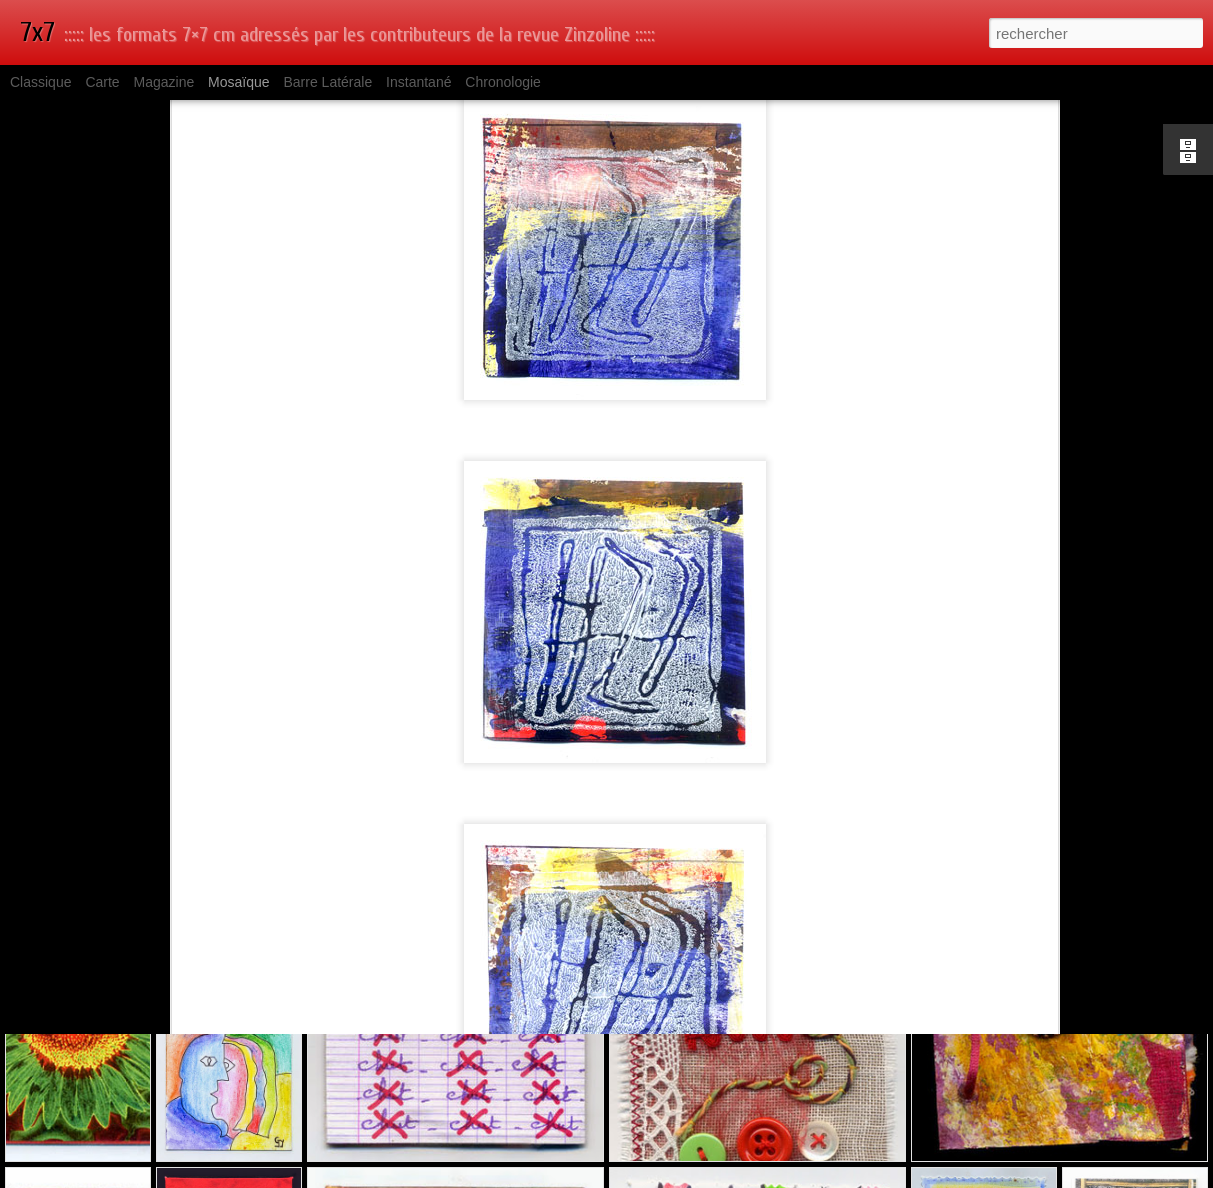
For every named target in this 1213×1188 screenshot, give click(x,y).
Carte (102, 82)
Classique (40, 82)
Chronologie (503, 82)
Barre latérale (327, 82)
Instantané (418, 82)
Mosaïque (238, 82)
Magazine (164, 82)
